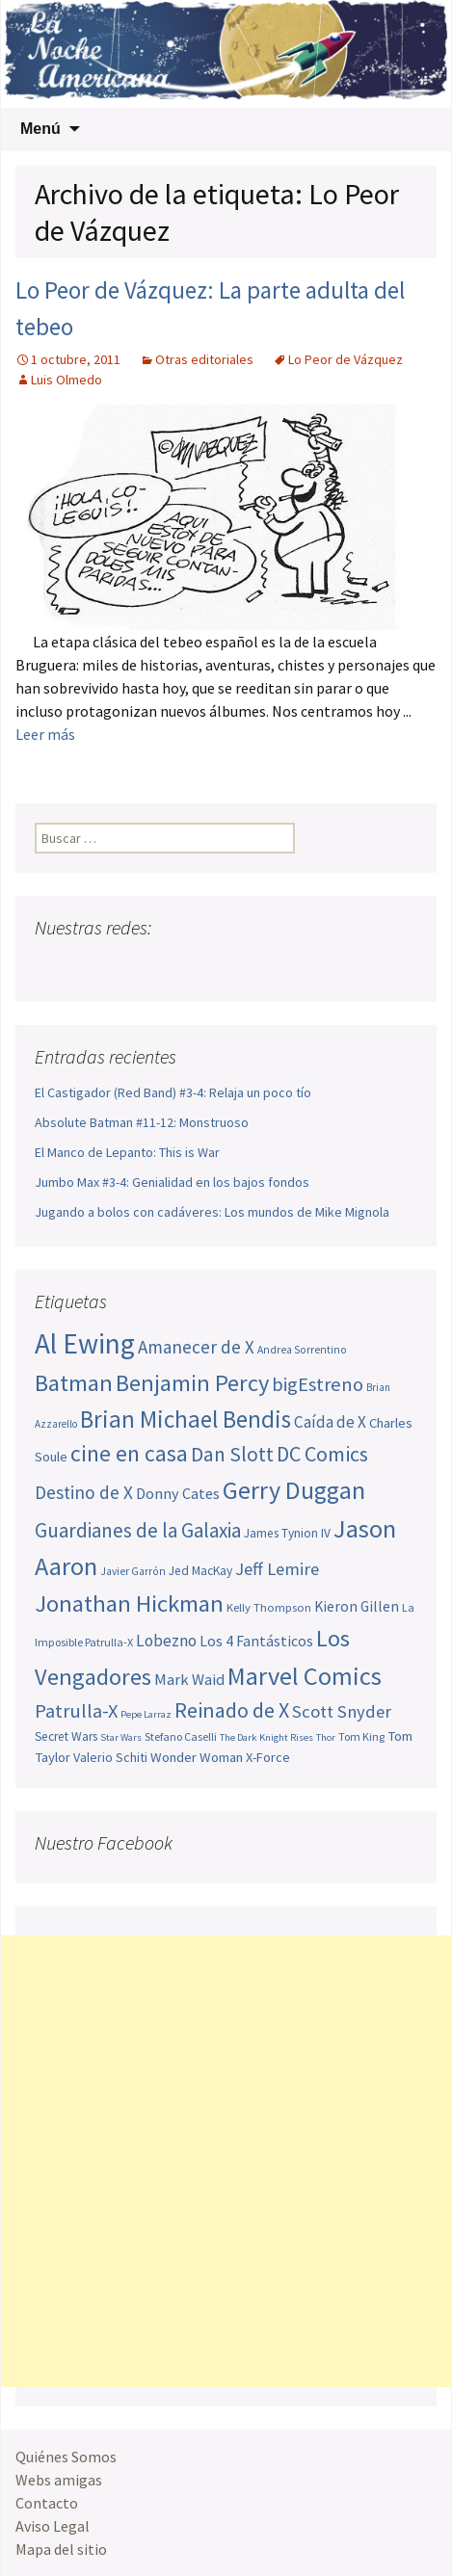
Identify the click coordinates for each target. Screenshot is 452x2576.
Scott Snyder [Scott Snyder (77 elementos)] (341, 1711)
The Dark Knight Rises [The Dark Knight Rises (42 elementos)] (266, 1737)
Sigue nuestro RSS (235, 966)
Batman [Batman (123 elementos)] (74, 1383)
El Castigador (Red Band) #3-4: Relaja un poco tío (173, 1092)
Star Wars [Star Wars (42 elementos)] (121, 1737)
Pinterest (161, 966)
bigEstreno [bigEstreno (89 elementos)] (317, 1384)
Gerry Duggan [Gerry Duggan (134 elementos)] (294, 1490)
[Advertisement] (226, 2161)
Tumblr (198, 966)
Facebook (51, 966)
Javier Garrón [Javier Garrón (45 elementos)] (133, 1571)
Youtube (125, 966)
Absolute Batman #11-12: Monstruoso (142, 1122)
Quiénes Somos (66, 2456)
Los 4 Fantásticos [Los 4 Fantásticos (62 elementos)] (256, 1640)
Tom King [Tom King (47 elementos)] (361, 1736)
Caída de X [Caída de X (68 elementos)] (330, 1422)
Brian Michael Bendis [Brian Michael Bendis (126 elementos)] (185, 1419)
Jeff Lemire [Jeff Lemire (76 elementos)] (277, 1569)
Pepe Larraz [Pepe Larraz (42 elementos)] (146, 1714)
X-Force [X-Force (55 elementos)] (268, 1757)
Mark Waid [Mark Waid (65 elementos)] (189, 1679)
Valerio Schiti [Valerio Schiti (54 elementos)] (110, 1757)
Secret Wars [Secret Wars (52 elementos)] (66, 1736)
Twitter (88, 966)
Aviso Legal (52, 2526)
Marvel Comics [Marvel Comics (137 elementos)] (304, 1676)
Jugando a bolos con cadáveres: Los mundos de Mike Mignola (212, 1212)
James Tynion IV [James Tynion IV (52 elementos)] (287, 1533)
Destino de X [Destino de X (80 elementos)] (84, 1492)
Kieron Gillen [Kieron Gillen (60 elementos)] (356, 1606)
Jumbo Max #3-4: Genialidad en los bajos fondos (172, 1182)
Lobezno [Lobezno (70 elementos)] (166, 1640)
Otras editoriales (204, 359)
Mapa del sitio (61, 2549)
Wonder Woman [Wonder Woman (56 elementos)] (196, 1757)
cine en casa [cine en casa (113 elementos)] (129, 1453)
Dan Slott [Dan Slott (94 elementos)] (232, 1454)
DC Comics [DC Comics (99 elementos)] (322, 1453)
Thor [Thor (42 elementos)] (325, 1737)
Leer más (45, 734)
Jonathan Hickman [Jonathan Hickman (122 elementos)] (129, 1603)
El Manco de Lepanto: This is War (127, 1152)
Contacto (46, 2502)
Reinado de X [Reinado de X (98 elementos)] (231, 1709)
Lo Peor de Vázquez (345, 359)
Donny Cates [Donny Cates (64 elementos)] (178, 1493)
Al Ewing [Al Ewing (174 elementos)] (85, 1343)
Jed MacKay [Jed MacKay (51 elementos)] (200, 1571)
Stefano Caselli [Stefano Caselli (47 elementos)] (181, 1736)
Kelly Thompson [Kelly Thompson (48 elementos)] (268, 1607)
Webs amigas (58, 2479)
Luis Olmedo (66, 379)
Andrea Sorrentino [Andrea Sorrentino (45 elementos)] (302, 1349)
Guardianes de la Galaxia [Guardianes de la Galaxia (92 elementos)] (138, 1530)
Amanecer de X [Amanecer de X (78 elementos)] (196, 1346)
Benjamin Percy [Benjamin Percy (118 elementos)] (192, 1383)
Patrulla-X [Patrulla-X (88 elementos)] (76, 1710)
